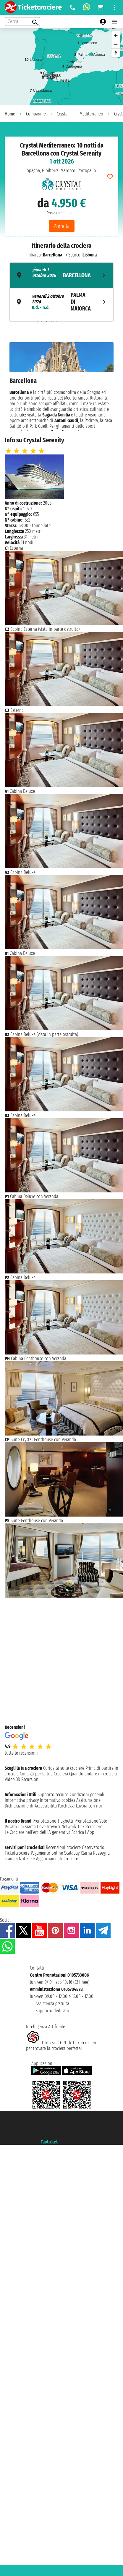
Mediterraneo (91, 114)
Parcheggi (66, 1806)
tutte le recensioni (21, 1753)
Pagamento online (47, 1853)
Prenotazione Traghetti (53, 1821)
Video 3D (12, 1779)
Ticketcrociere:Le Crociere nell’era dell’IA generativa (54, 1829)
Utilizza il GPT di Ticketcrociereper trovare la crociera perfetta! (61, 2045)
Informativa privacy (22, 1800)
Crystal (63, 114)
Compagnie (36, 114)
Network (69, 1826)
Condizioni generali (87, 1794)
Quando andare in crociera (93, 1774)
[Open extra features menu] (22, 22)
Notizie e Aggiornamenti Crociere (48, 1858)
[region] (61, 66)
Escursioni (30, 1779)
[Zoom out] (115, 44)
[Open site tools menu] (114, 7)
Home (10, 114)
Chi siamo (27, 1826)
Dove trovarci (48, 1826)
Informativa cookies (57, 1800)
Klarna (86, 1853)
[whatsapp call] (86, 7)
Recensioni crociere (63, 1847)
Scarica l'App (83, 1832)
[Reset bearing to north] (115, 52)
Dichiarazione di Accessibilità (31, 1806)
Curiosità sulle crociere (63, 1768)
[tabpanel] (61, 386)
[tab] (61, 275)
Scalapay (72, 1853)
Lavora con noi (89, 1806)
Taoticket (49, 2142)
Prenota (62, 226)
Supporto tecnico (53, 1794)
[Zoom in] (115, 35)
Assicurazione (88, 1800)
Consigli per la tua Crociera (44, 1774)
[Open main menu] (114, 21)
